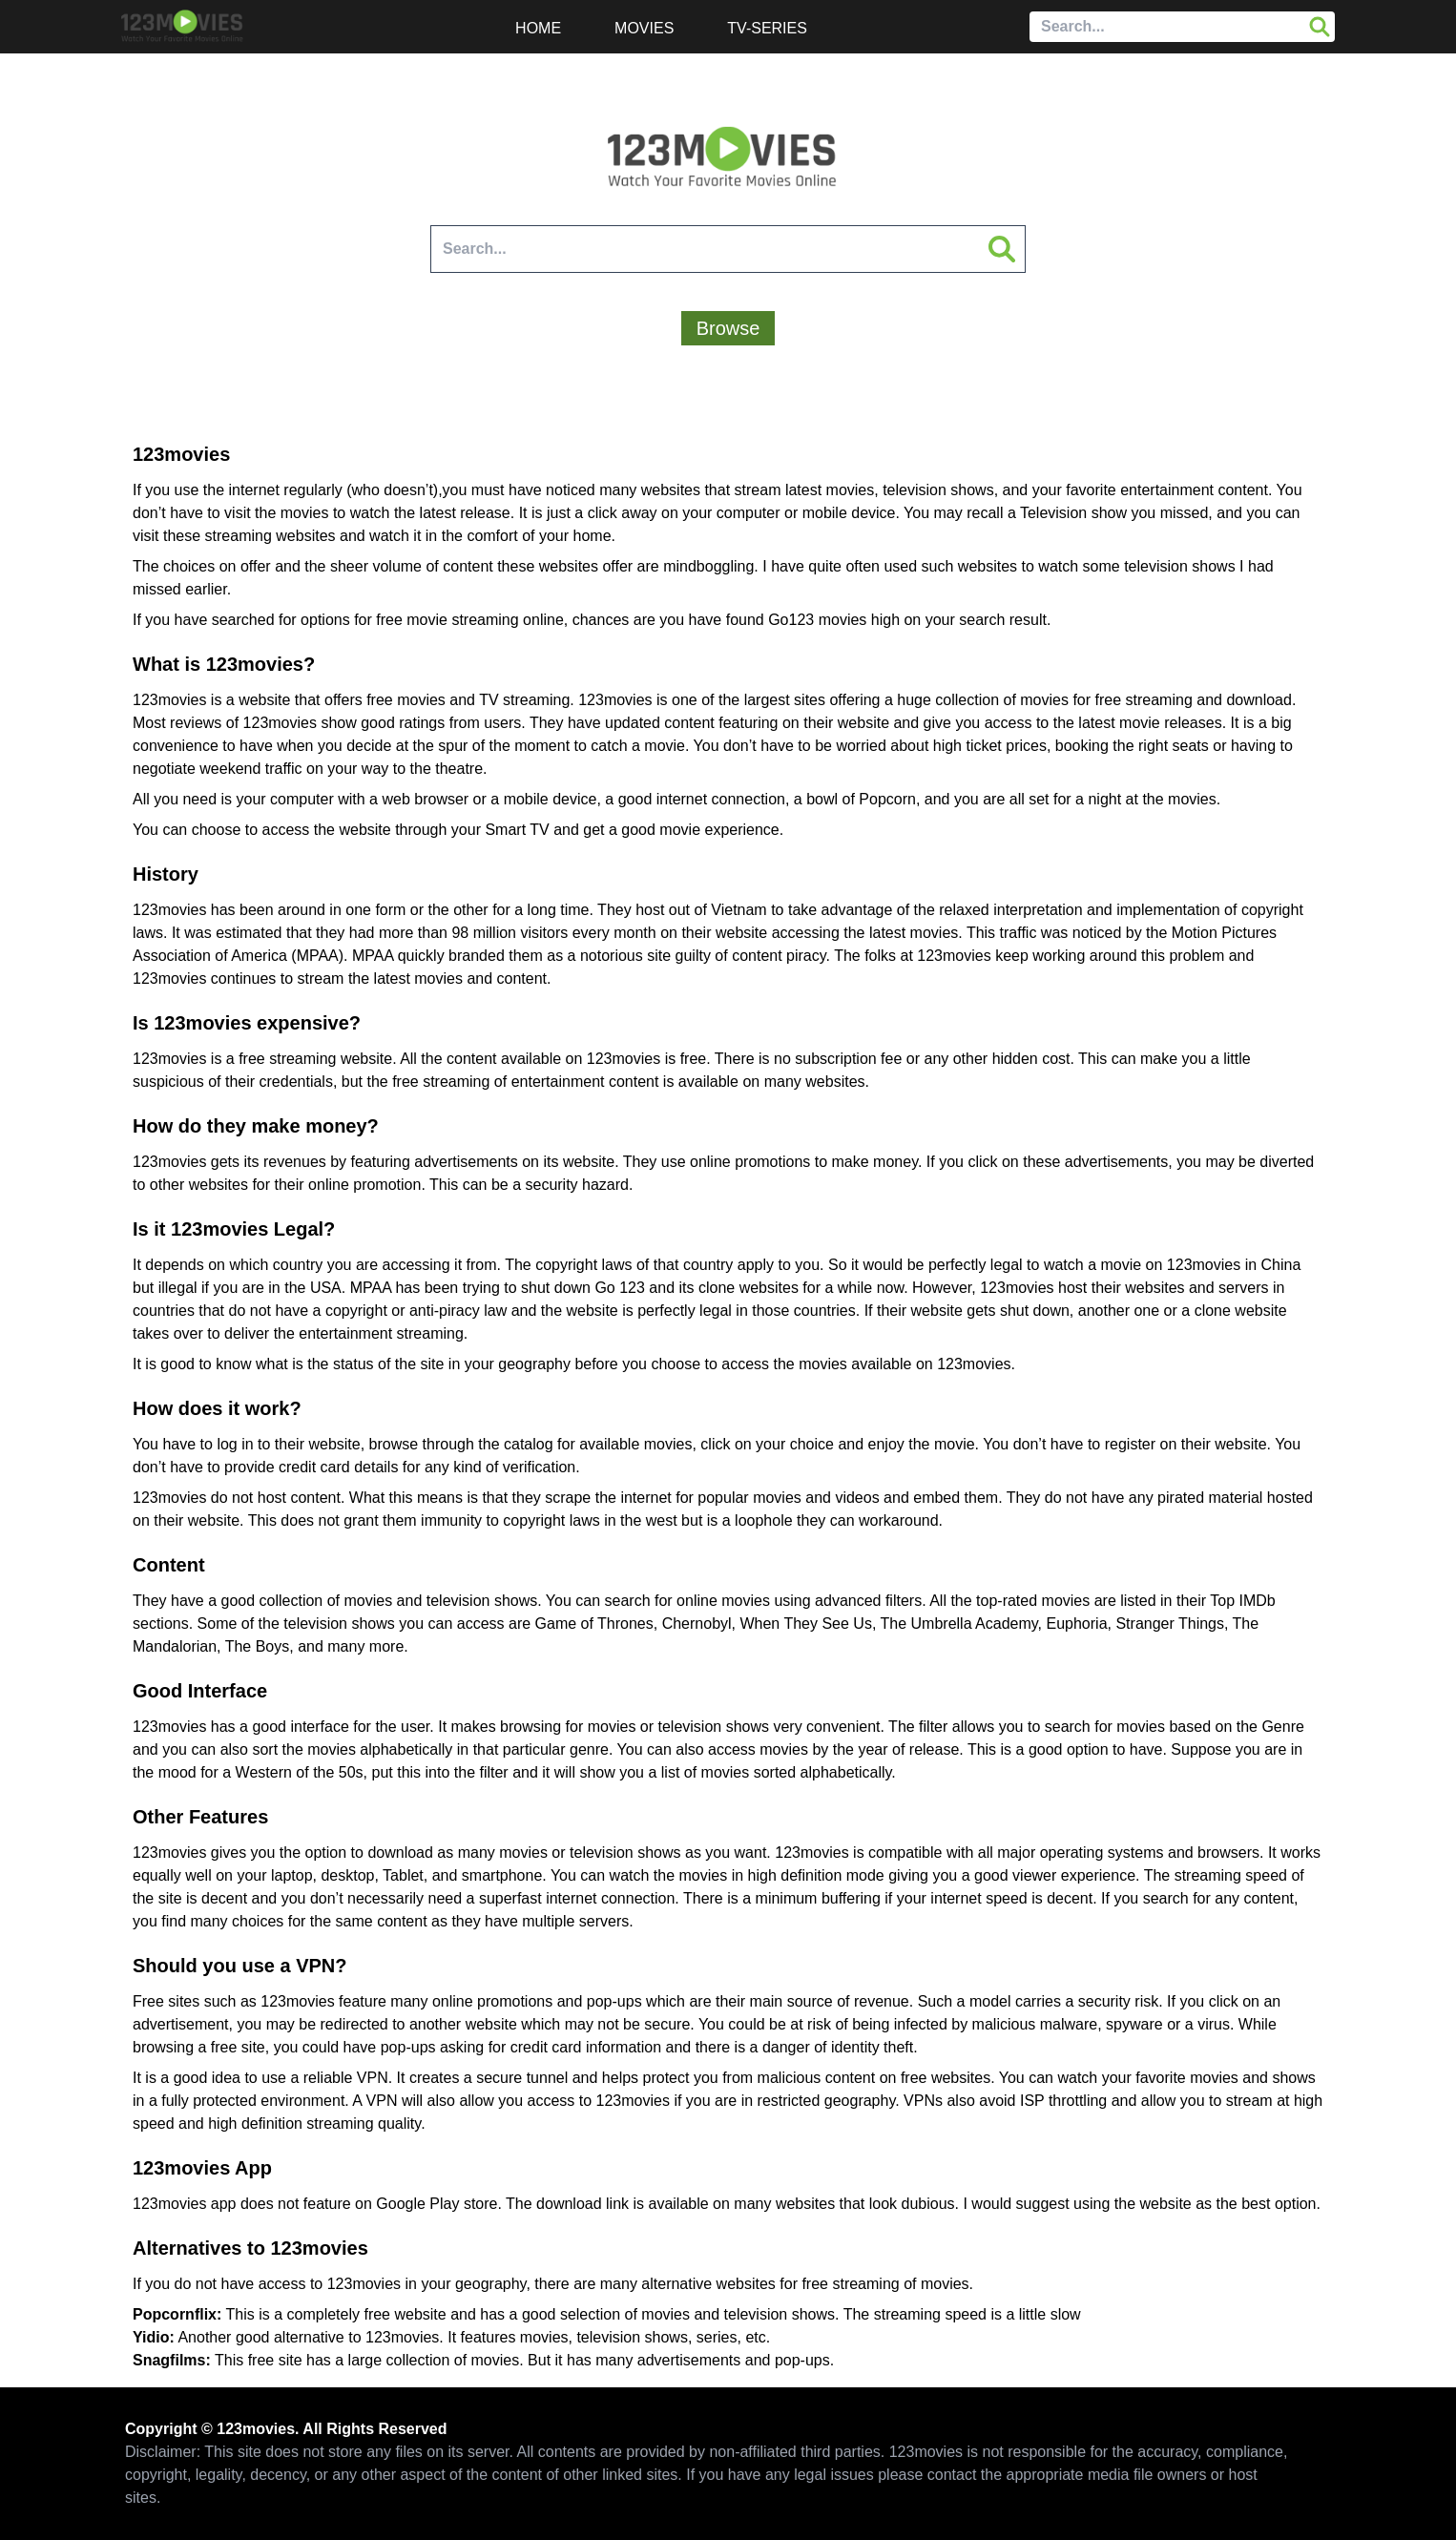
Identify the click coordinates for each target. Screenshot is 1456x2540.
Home (538, 28)
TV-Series (767, 28)
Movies (644, 28)
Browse (728, 328)
